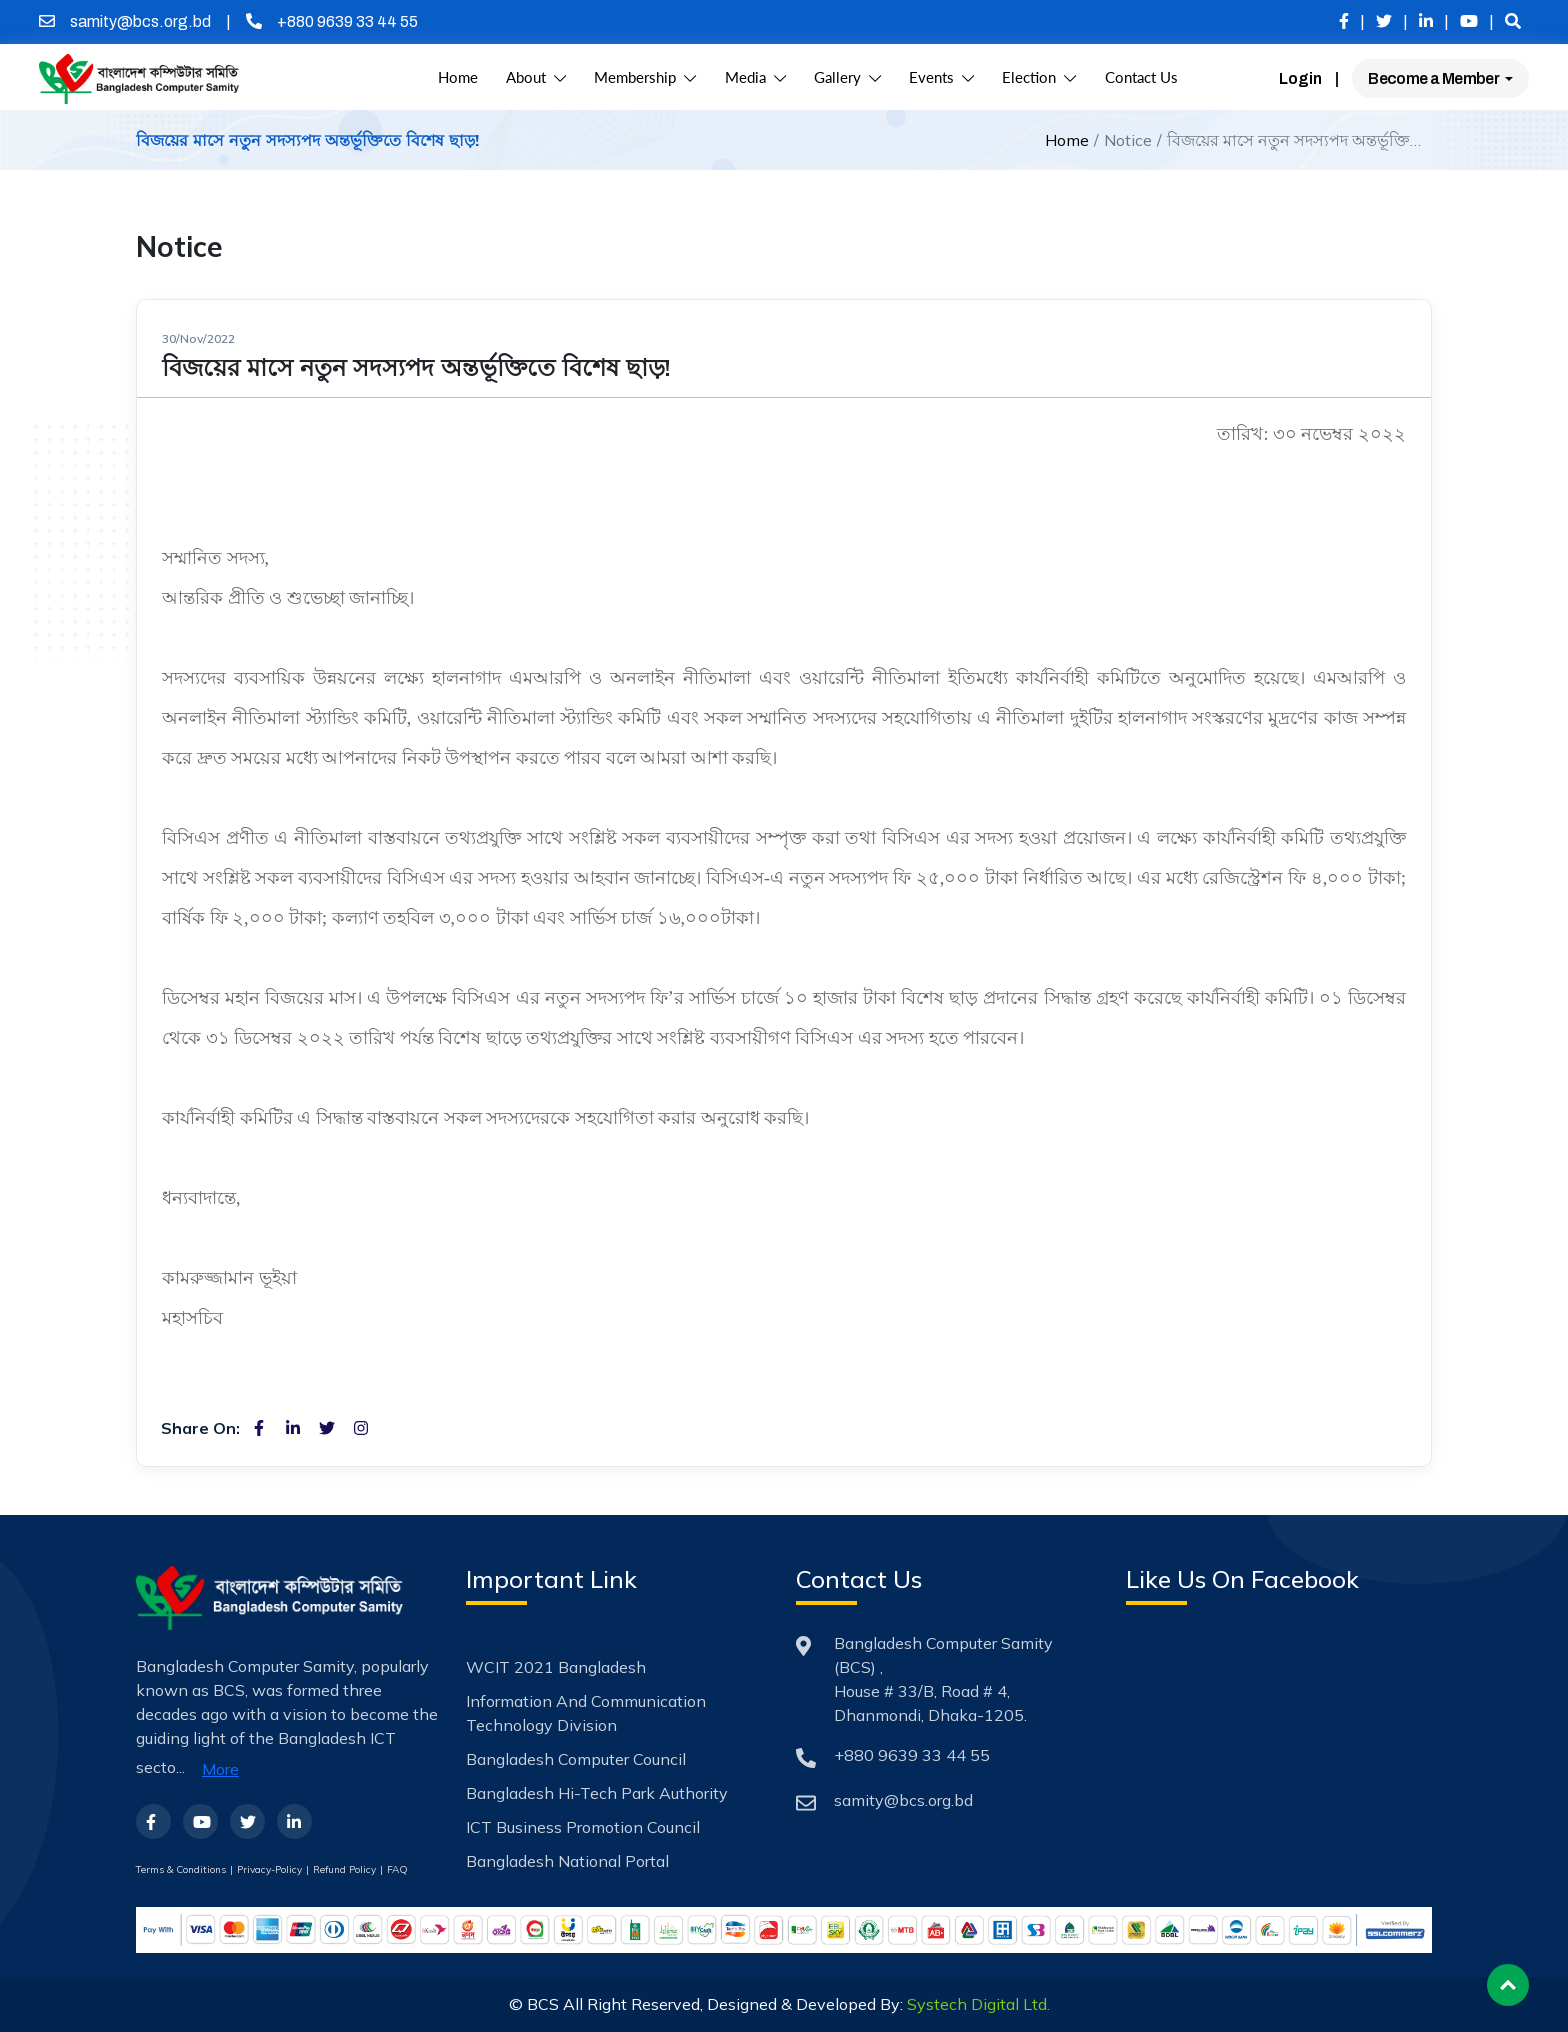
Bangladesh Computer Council (576, 1759)
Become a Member (1434, 78)
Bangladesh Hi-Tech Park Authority (597, 1793)
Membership (645, 77)
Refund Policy (344, 1869)
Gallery (847, 77)
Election (1039, 77)
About (536, 77)
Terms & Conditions (181, 1869)
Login (1300, 78)
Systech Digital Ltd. (978, 2004)
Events (941, 77)
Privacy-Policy (269, 1869)
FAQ (397, 1869)
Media (755, 77)
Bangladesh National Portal (567, 1861)
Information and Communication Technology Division (586, 1713)
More (220, 1769)
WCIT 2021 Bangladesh (556, 1667)
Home (458, 77)
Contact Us (1141, 77)
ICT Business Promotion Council (583, 1827)
